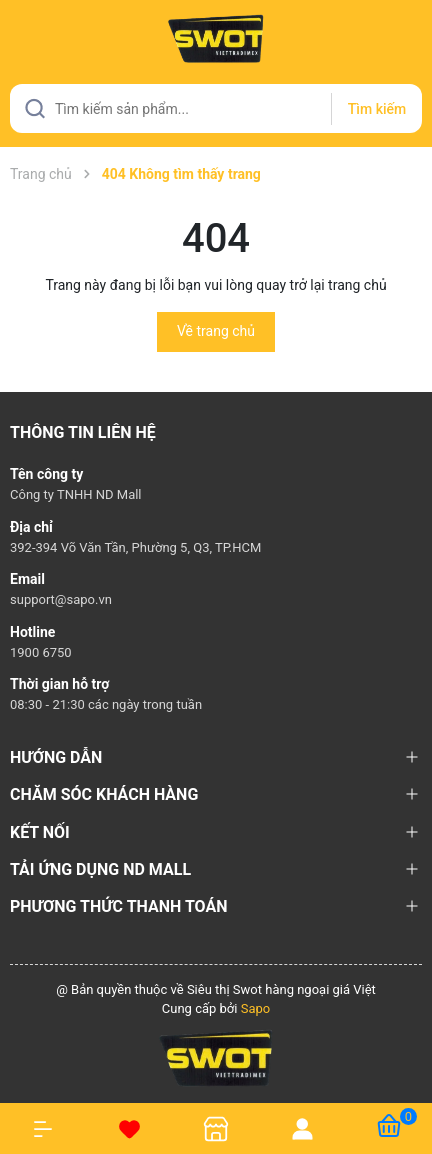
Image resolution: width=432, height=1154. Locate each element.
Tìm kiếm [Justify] (377, 109)
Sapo (256, 1008)
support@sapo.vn (61, 599)
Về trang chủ (216, 331)
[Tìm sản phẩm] (216, 108)
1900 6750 (41, 652)
